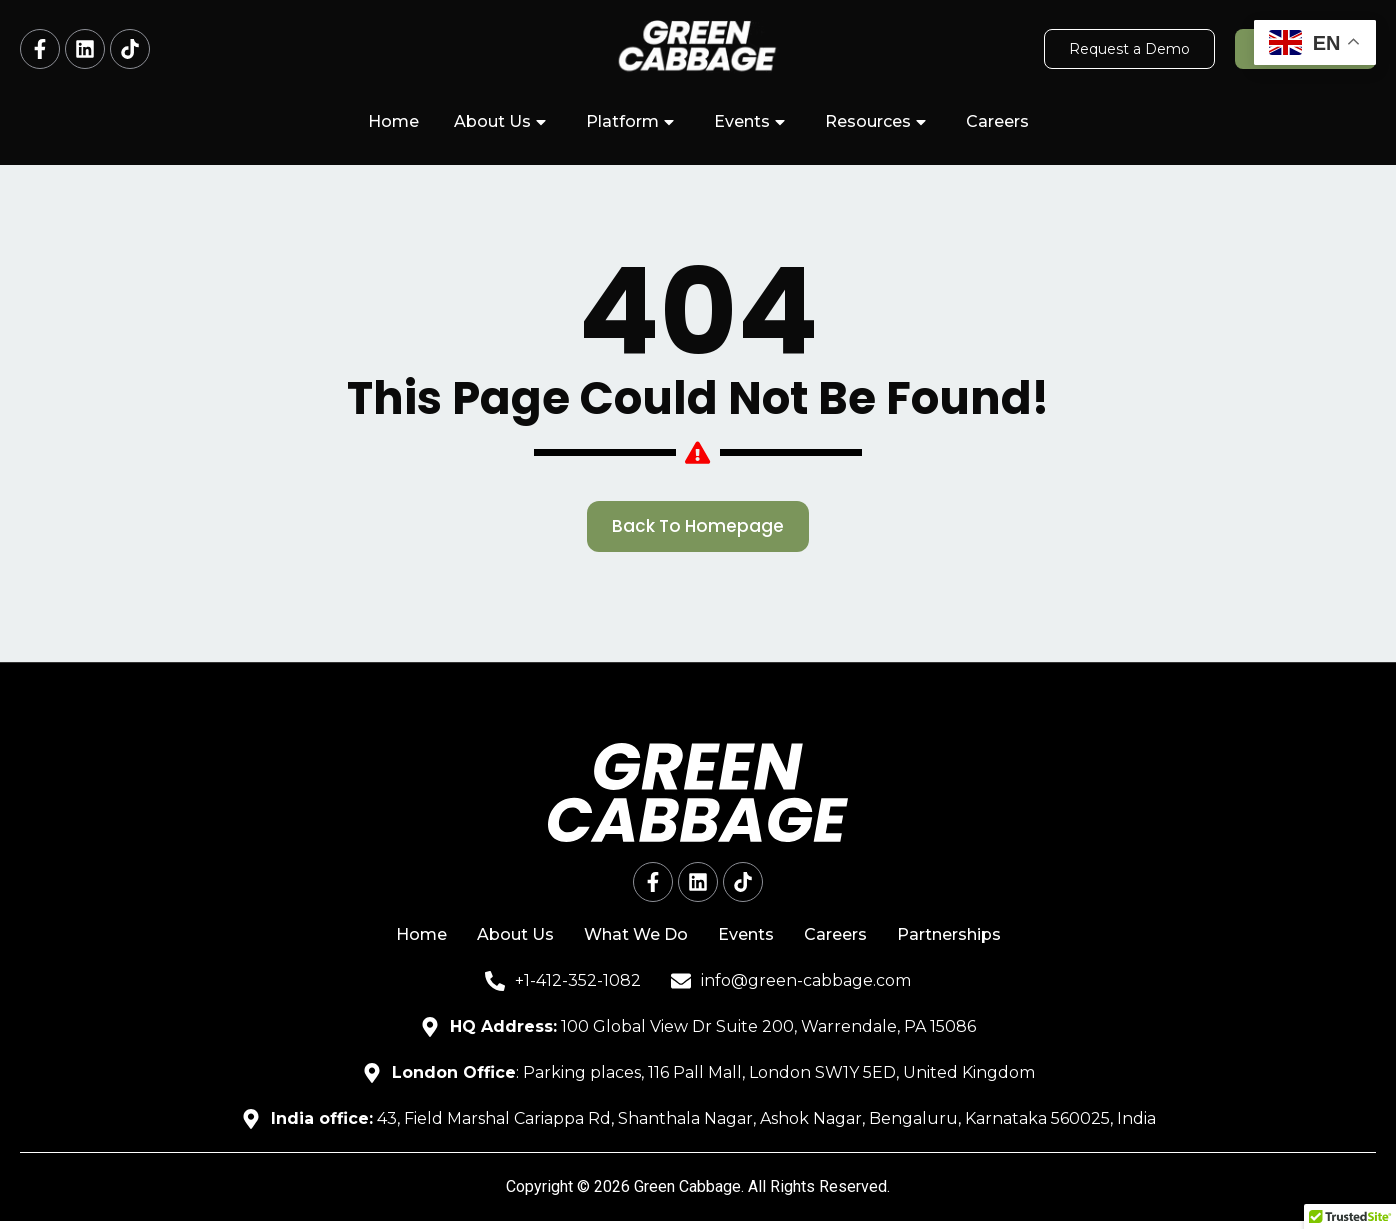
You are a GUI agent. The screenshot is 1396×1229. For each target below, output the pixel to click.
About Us (502, 122)
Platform (632, 122)
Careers (997, 121)
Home (393, 121)
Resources (878, 122)
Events (752, 122)
